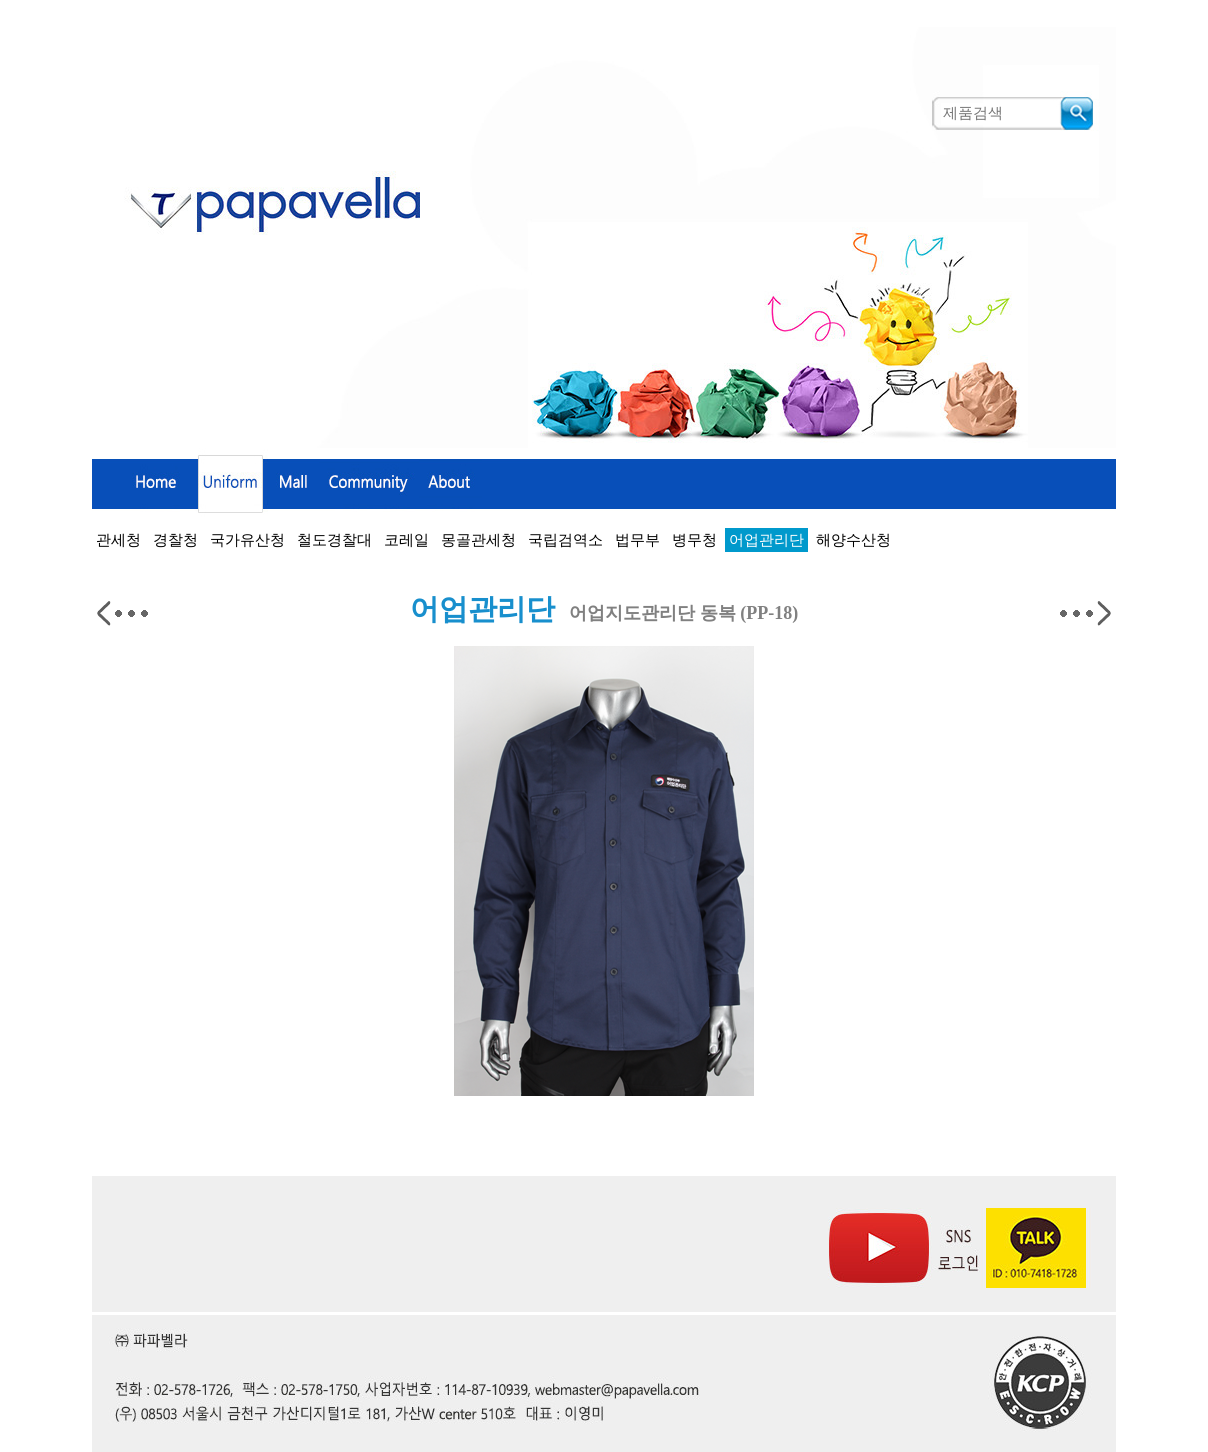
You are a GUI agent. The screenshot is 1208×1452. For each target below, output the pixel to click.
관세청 (118, 540)
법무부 (637, 540)
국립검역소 (565, 540)
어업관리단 (766, 540)
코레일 (406, 540)
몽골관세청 (478, 540)
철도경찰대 (334, 540)
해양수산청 (853, 540)
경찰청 (175, 540)
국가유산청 (247, 540)
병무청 (694, 540)
